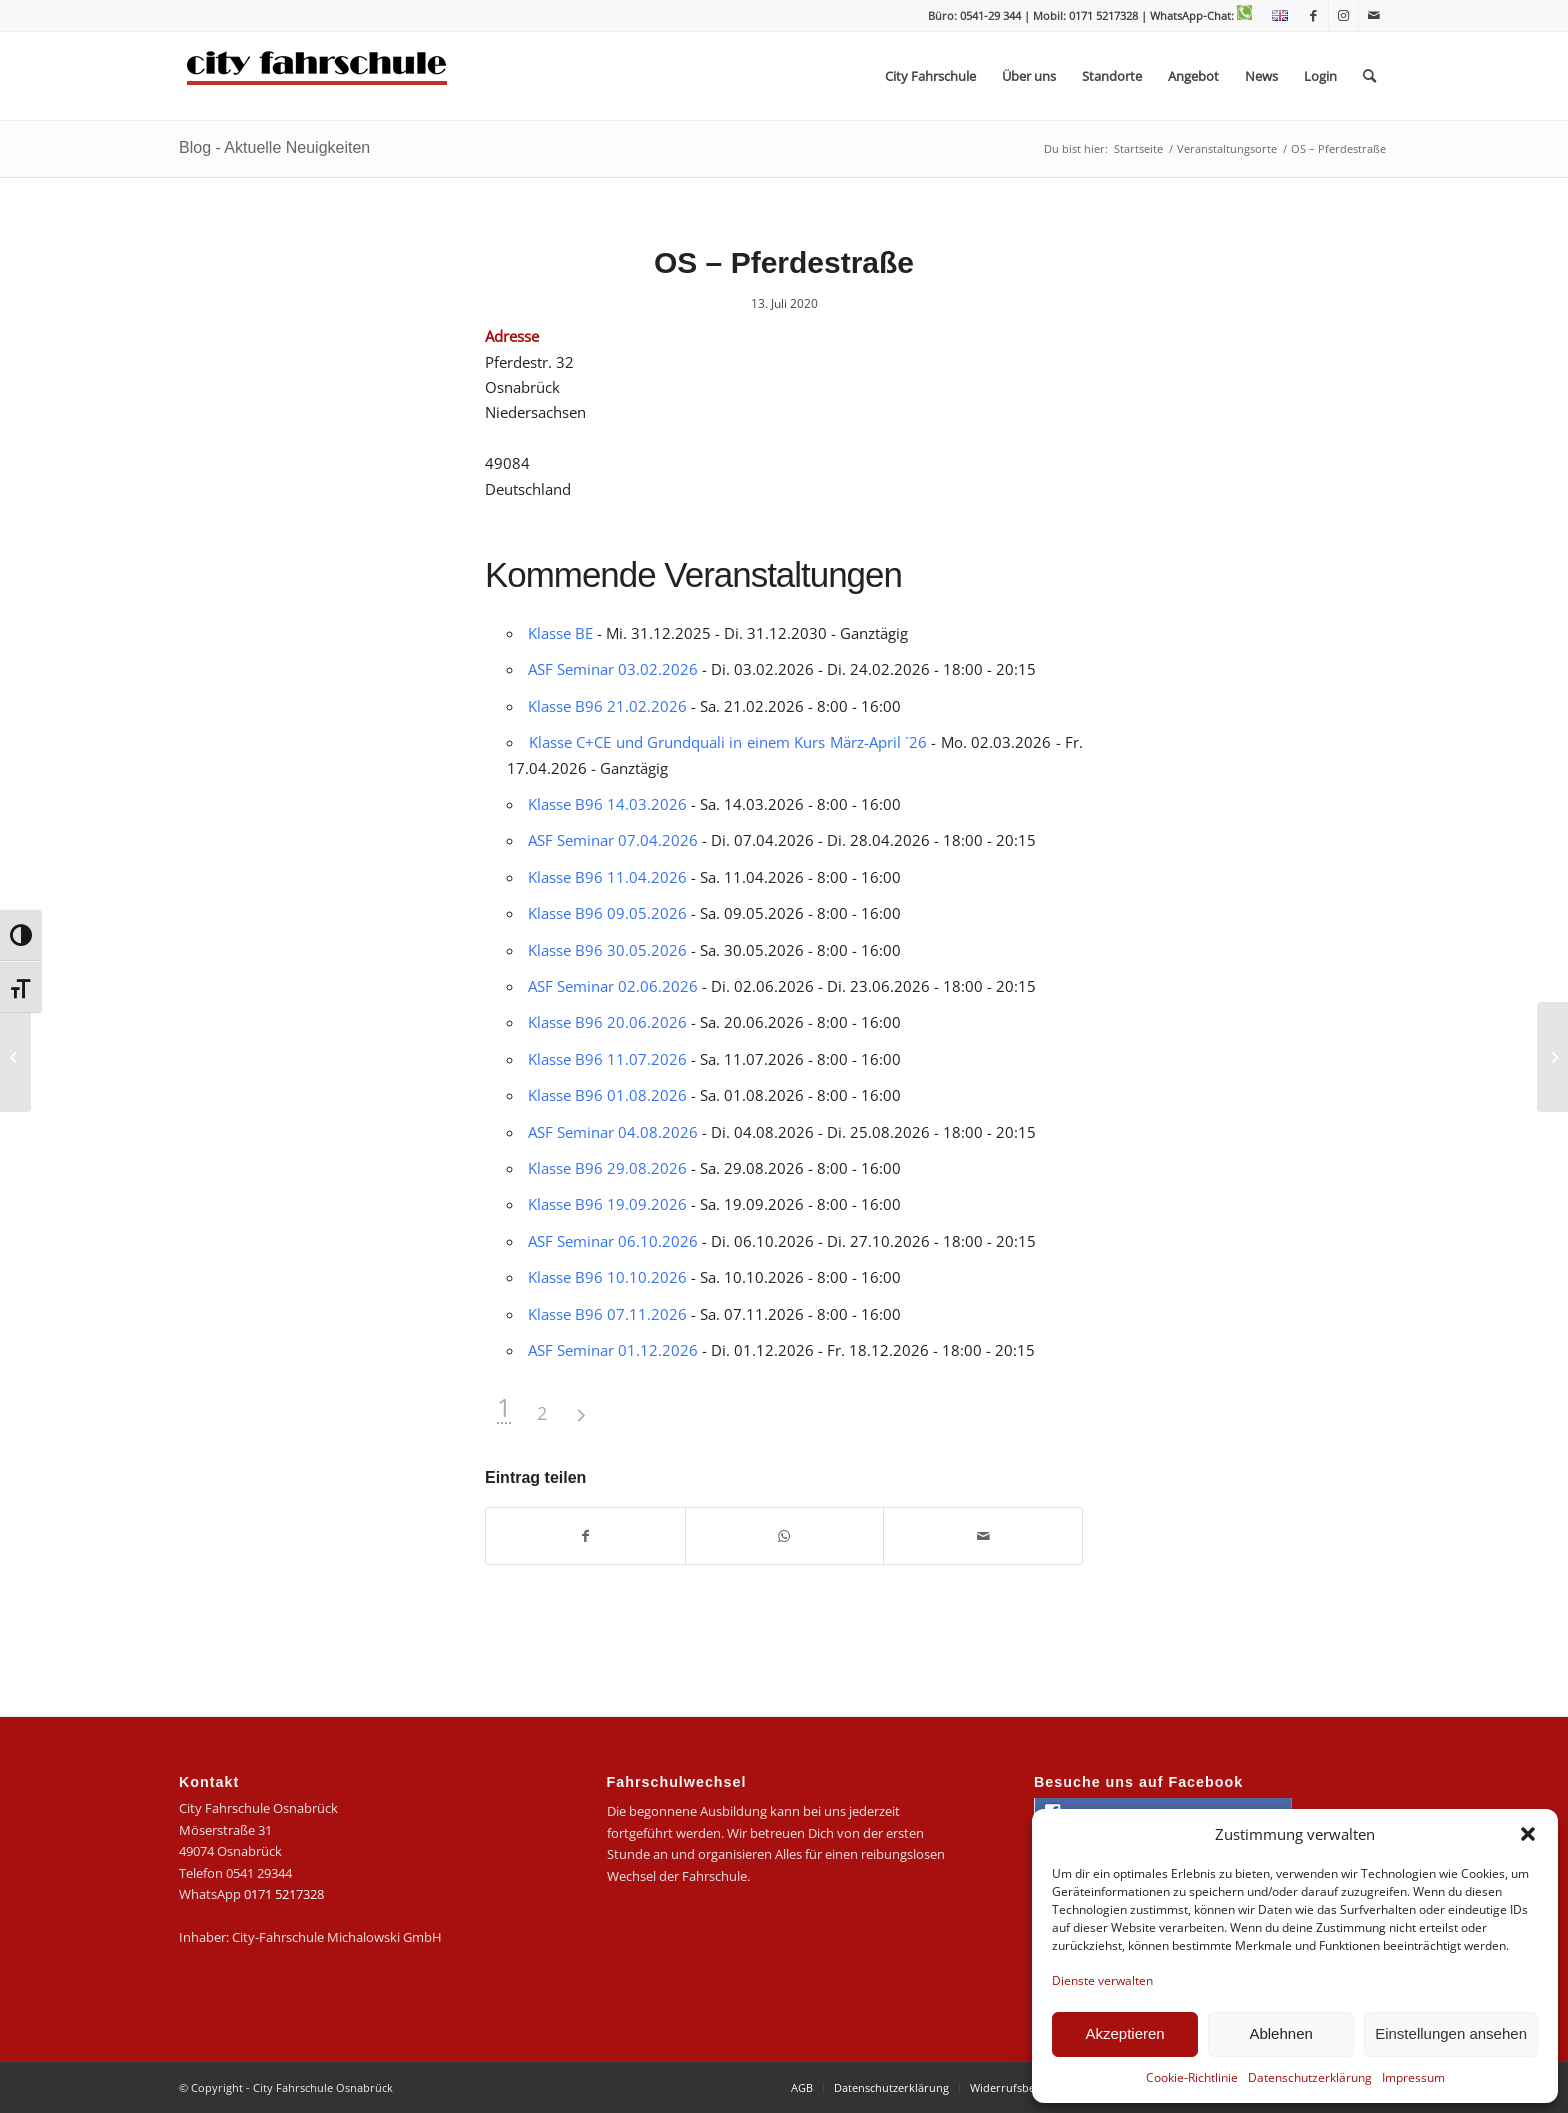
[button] (1528, 1834)
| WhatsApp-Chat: (1196, 15)
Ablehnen (1280, 2033)
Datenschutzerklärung (1310, 2077)
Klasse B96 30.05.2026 (607, 950)
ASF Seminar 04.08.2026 (613, 1132)
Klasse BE (560, 633)
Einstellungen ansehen (1451, 2033)
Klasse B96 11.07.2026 (607, 1059)
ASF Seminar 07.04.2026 (613, 840)
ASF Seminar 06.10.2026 (613, 1241)
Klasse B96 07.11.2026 (607, 1314)
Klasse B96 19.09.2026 (607, 1204)
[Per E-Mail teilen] (983, 1536)
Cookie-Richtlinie (1192, 2077)
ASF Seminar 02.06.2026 (613, 986)
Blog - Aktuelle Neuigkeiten (274, 147)
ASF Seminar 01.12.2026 (613, 1350)
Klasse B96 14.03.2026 (607, 804)
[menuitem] (1275, 16)
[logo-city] (317, 76)
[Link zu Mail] (1374, 15)
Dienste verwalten (1102, 1980)
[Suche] (1369, 76)
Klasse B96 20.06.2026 (607, 1022)
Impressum (1413, 2077)
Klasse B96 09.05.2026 (607, 913)
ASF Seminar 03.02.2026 (613, 669)
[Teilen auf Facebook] (585, 1536)
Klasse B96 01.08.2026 (607, 1095)
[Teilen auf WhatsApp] (785, 1536)
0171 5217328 (284, 1894)
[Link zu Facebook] (1313, 15)
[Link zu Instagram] (1343, 15)
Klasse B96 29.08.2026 (607, 1168)
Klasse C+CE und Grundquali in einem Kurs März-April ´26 (728, 742)
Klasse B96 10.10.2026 (607, 1277)
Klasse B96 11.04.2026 (607, 877)
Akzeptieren (1124, 2033)
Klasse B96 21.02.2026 (607, 706)
